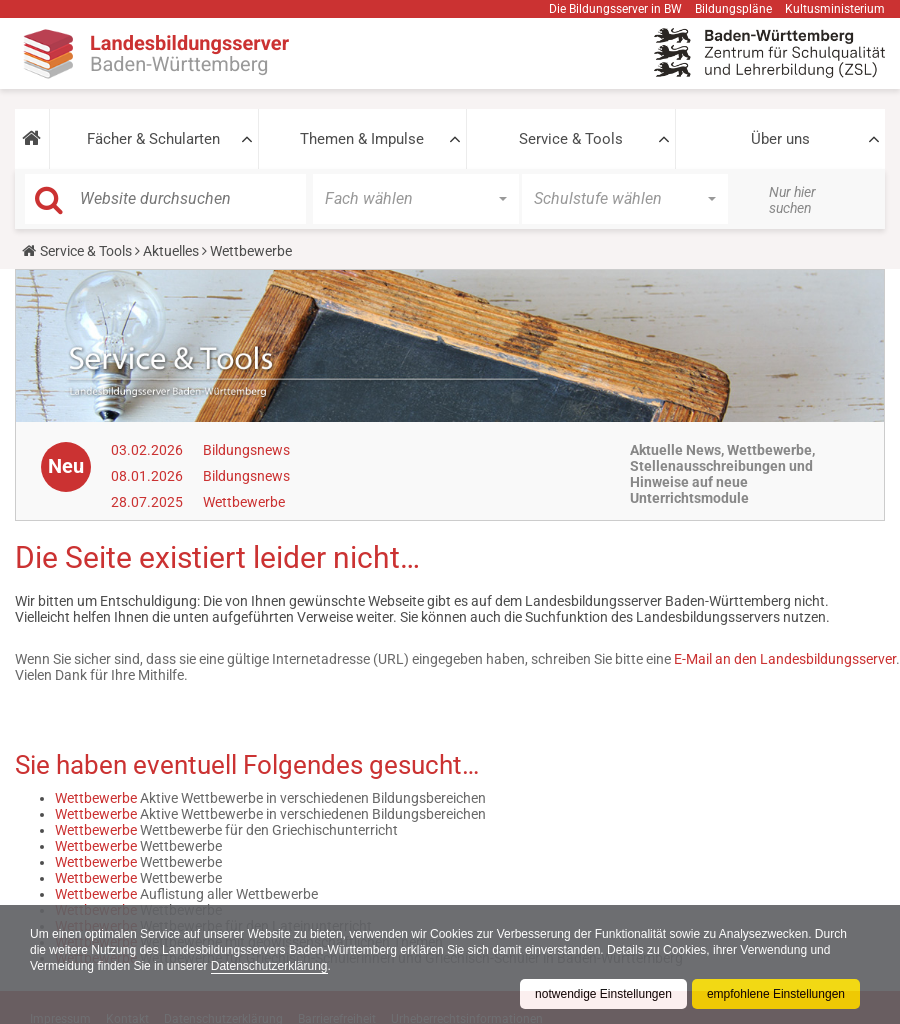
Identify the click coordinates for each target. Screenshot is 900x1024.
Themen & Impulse (362, 139)
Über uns (780, 139)
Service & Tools (571, 139)
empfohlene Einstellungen (776, 994)
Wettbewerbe (244, 502)
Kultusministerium (835, 9)
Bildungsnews (246, 450)
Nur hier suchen (792, 200)
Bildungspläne (733, 9)
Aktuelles (171, 251)
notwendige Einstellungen (603, 994)
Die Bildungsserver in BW (615, 9)
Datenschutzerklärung (269, 966)
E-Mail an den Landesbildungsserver (785, 659)
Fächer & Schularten (153, 139)
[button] (32, 139)
